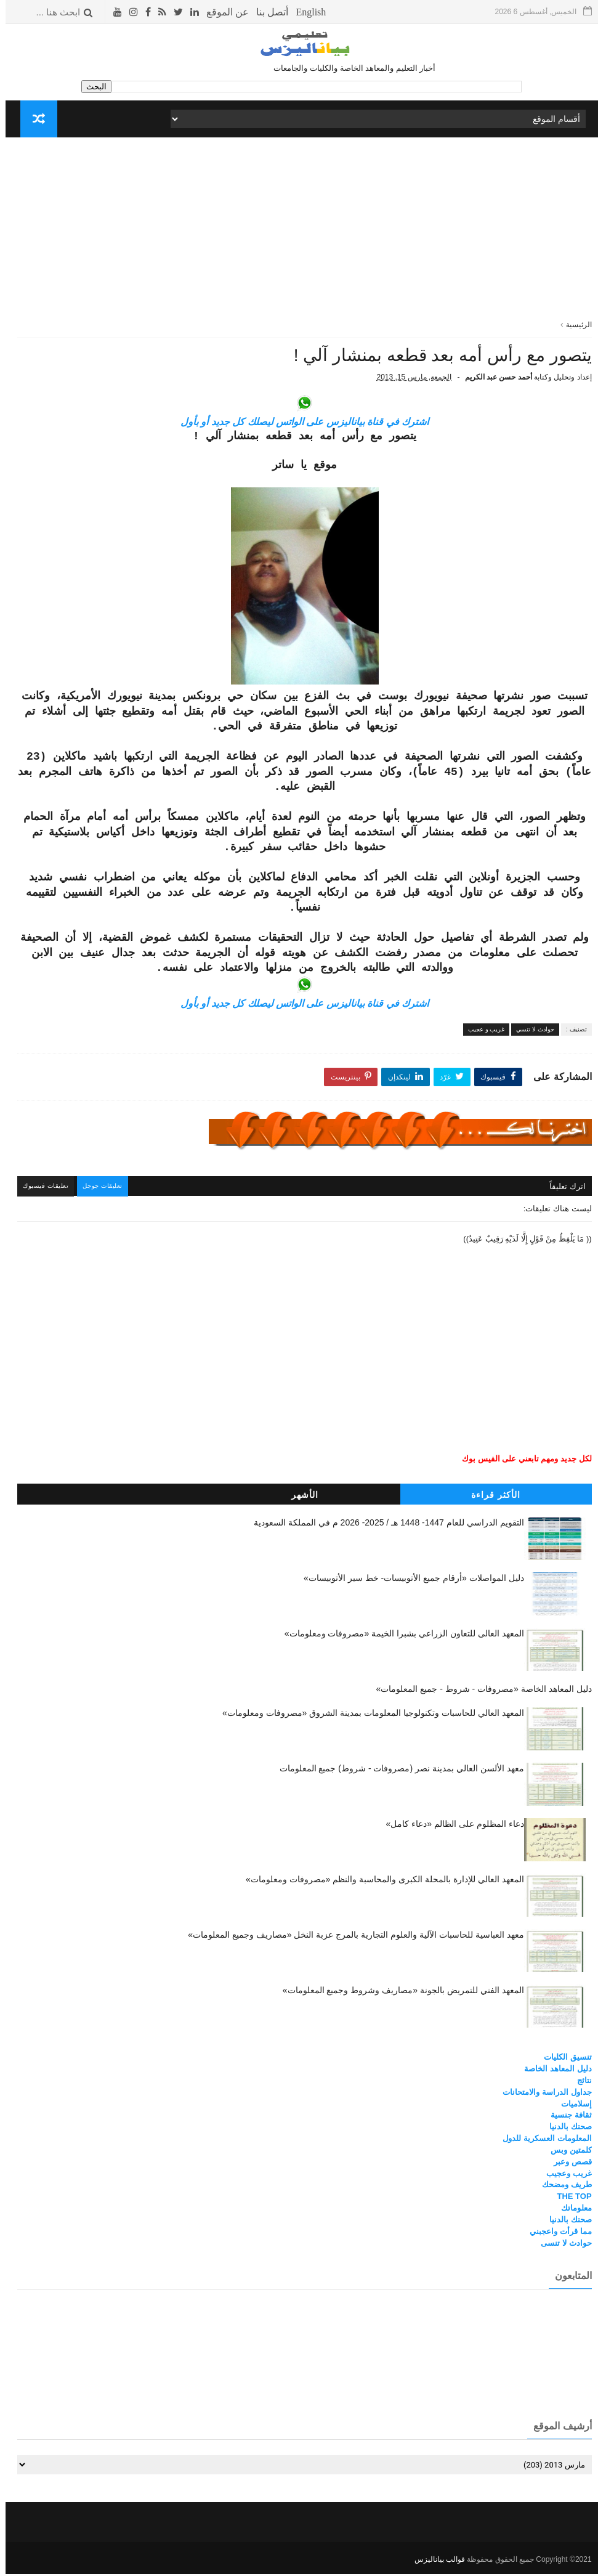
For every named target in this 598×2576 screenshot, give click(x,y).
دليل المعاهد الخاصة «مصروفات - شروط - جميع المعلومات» (478, 1692)
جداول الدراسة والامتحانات (541, 2095)
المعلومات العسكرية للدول (541, 2142)
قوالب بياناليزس (434, 2561)
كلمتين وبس (565, 2153)
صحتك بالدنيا (565, 2130)
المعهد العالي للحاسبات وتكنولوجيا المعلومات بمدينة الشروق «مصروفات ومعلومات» (368, 1716)
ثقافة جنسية (565, 2118)
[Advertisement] (299, 233)
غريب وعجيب (563, 2176)
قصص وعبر (567, 2164)
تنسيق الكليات (562, 2060)
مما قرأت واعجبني (555, 2234)
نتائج (579, 2083)
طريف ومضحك (561, 2188)
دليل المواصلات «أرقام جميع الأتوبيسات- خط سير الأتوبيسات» (408, 1581)
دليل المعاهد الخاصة (552, 2071)
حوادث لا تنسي (530, 1034)
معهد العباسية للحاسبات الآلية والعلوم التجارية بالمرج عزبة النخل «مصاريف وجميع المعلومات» (350, 1938)
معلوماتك (571, 2211)
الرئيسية (573, 324)
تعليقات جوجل (102, 1190)
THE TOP (568, 2199)
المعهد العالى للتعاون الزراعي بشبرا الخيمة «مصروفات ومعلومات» (399, 1636)
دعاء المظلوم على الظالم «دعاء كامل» (450, 1827)
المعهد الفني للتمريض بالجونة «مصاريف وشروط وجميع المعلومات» (398, 1994)
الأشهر (299, 1498)
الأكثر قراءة (490, 1498)
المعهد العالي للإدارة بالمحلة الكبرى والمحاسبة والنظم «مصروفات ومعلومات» (379, 1883)
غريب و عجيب (481, 1034)
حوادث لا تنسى (560, 2246)
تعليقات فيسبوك (43, 1190)
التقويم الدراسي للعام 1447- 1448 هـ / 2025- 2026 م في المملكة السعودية (383, 1525)
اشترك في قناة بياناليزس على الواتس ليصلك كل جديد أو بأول (299, 426)
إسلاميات (571, 2106)
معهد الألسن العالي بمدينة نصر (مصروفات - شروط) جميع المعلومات (396, 1772)
